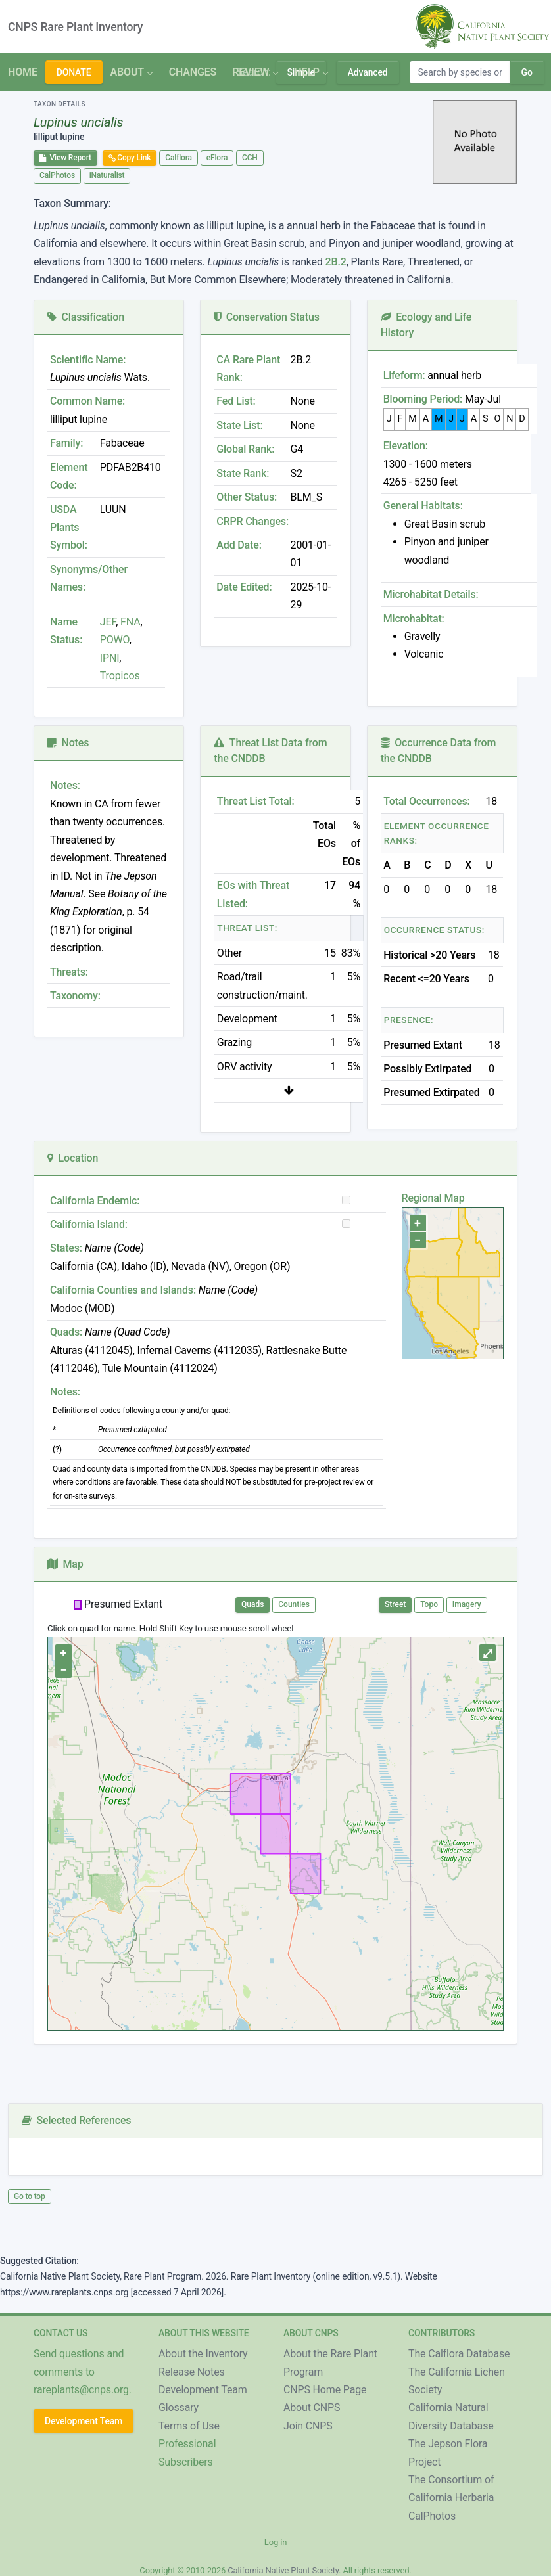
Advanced (368, 72)
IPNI (110, 658)
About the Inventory (203, 2353)
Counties (294, 1604)
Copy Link (129, 157)
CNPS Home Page (324, 2390)
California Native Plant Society (283, 2570)
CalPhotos (57, 175)
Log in (275, 2542)
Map (65, 1564)
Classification (85, 317)
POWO (115, 639)
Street (395, 1604)
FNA (129, 622)
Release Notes (191, 2372)
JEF (108, 622)
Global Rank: (245, 449)
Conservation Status (266, 317)
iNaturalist (107, 175)
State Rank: (242, 473)
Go (527, 72)
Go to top (29, 2196)
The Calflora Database (459, 2353)
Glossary (178, 2407)
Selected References (76, 2120)
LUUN (113, 509)
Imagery (466, 1604)
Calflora (178, 157)
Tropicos (120, 675)
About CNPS (311, 2407)
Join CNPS (308, 2426)
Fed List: (235, 401)
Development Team (83, 2421)
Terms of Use (189, 2426)
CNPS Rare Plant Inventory (75, 27)
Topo (429, 1604)
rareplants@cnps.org (81, 2390)
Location (72, 1158)
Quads (252, 1604)
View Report (65, 157)
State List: (239, 425)
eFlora (217, 157)
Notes (68, 742)
